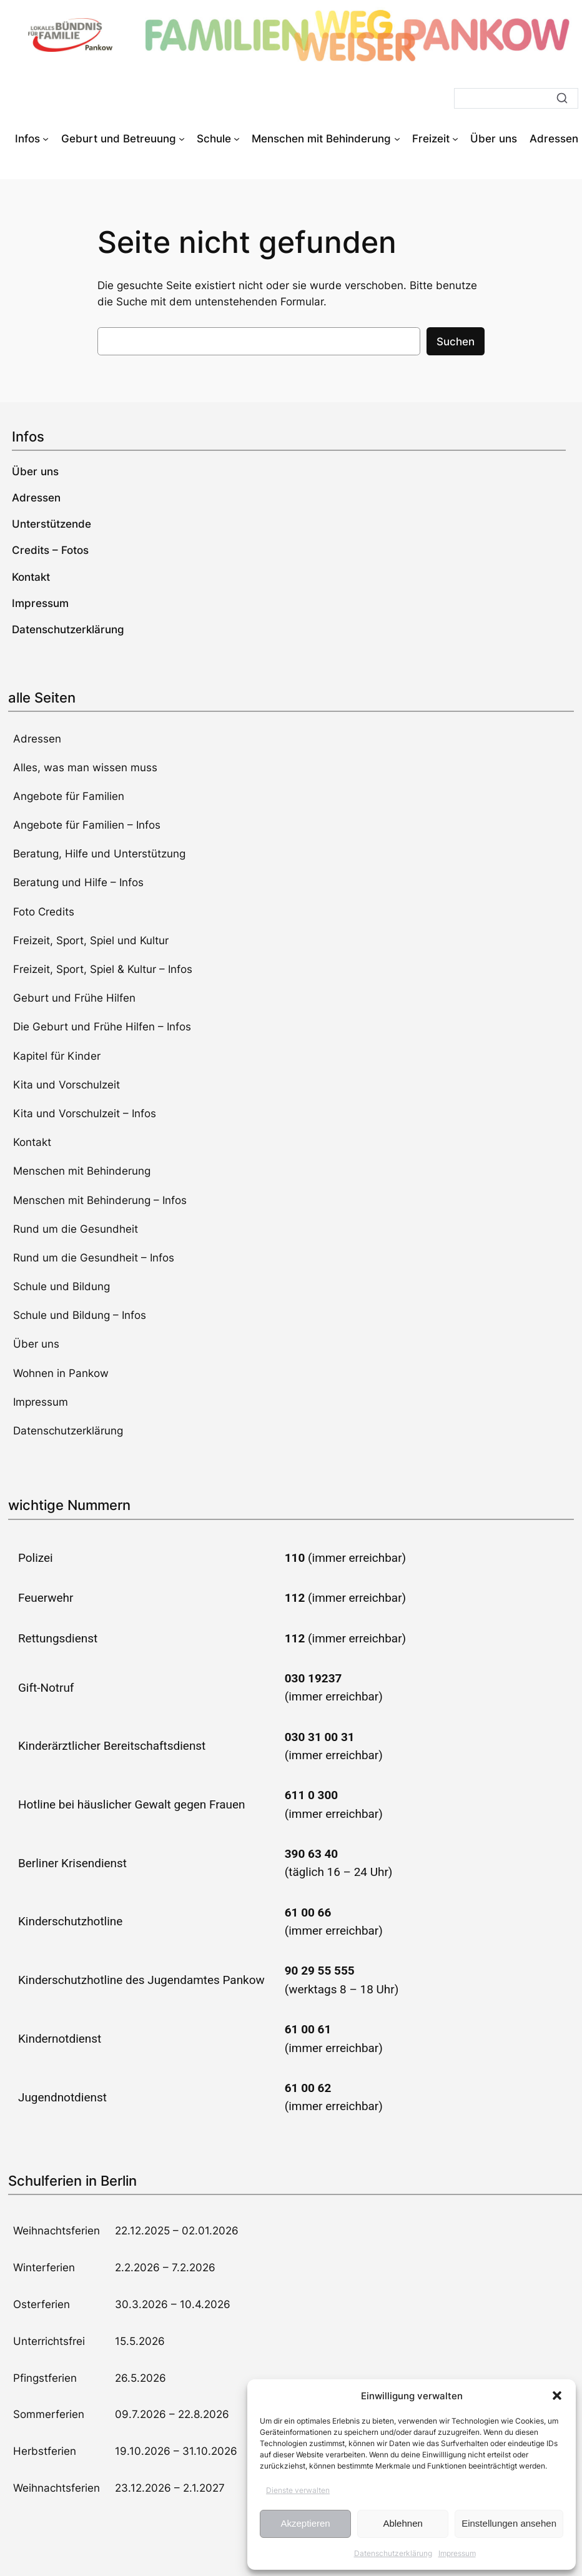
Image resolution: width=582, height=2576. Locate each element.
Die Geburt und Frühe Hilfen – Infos (102, 1026)
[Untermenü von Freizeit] (455, 139)
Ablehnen (402, 2523)
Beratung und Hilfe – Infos (78, 882)
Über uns (36, 1344)
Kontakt (32, 1142)
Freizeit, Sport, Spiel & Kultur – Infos (102, 969)
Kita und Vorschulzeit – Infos (84, 1113)
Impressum (457, 2553)
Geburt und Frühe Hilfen (74, 998)
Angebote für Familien (68, 796)
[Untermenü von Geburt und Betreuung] (182, 139)
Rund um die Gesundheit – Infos (93, 1257)
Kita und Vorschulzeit (66, 1084)
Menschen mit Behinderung (81, 1171)
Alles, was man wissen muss (85, 767)
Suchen (455, 341)
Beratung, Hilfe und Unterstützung (99, 853)
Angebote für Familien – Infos (86, 825)
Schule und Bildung (61, 1286)
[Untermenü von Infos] (45, 139)
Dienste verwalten (298, 2490)
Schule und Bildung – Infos (79, 1315)
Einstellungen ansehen (508, 2523)
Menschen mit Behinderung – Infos (100, 1200)
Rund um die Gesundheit (75, 1229)
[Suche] (516, 98)
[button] (557, 2395)
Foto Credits (43, 912)
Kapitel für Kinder (57, 1056)
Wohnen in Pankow (61, 1373)
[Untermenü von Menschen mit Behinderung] (397, 139)
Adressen (37, 739)
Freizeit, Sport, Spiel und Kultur (91, 940)
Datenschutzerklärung (393, 2553)
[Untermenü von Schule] (237, 139)
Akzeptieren (305, 2523)
